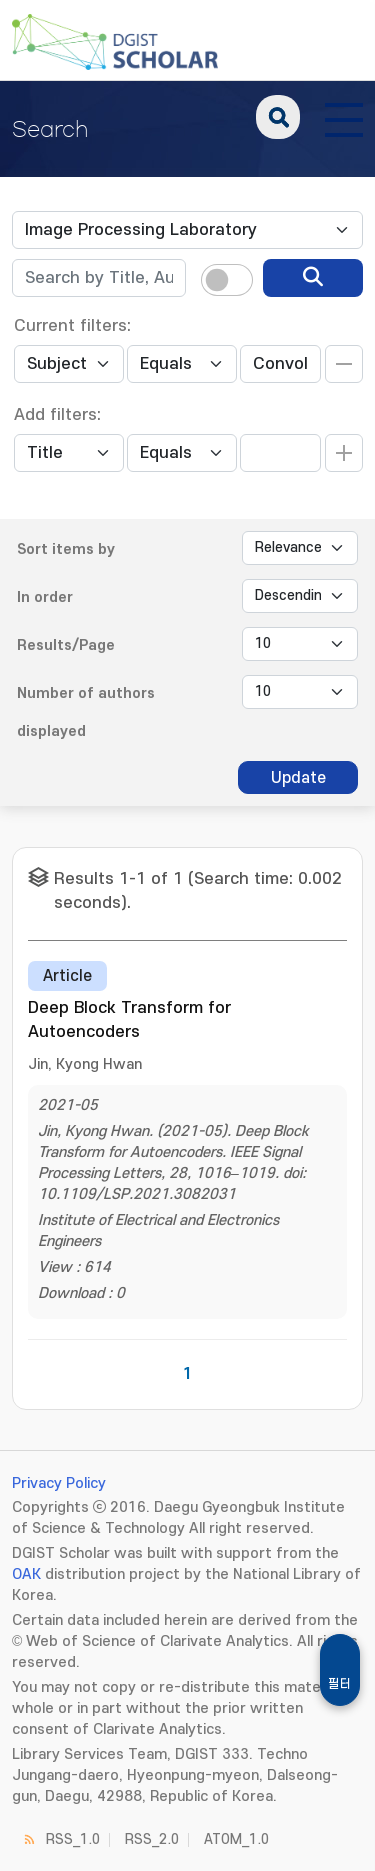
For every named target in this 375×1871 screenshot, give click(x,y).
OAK (26, 1574)
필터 (340, 1684)
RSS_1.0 (73, 1839)
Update (298, 778)
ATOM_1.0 (236, 1839)
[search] (313, 278)
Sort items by (66, 549)
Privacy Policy (59, 1483)
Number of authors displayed (86, 712)
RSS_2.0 (152, 1839)
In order (45, 597)
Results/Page (66, 645)
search (278, 117)
